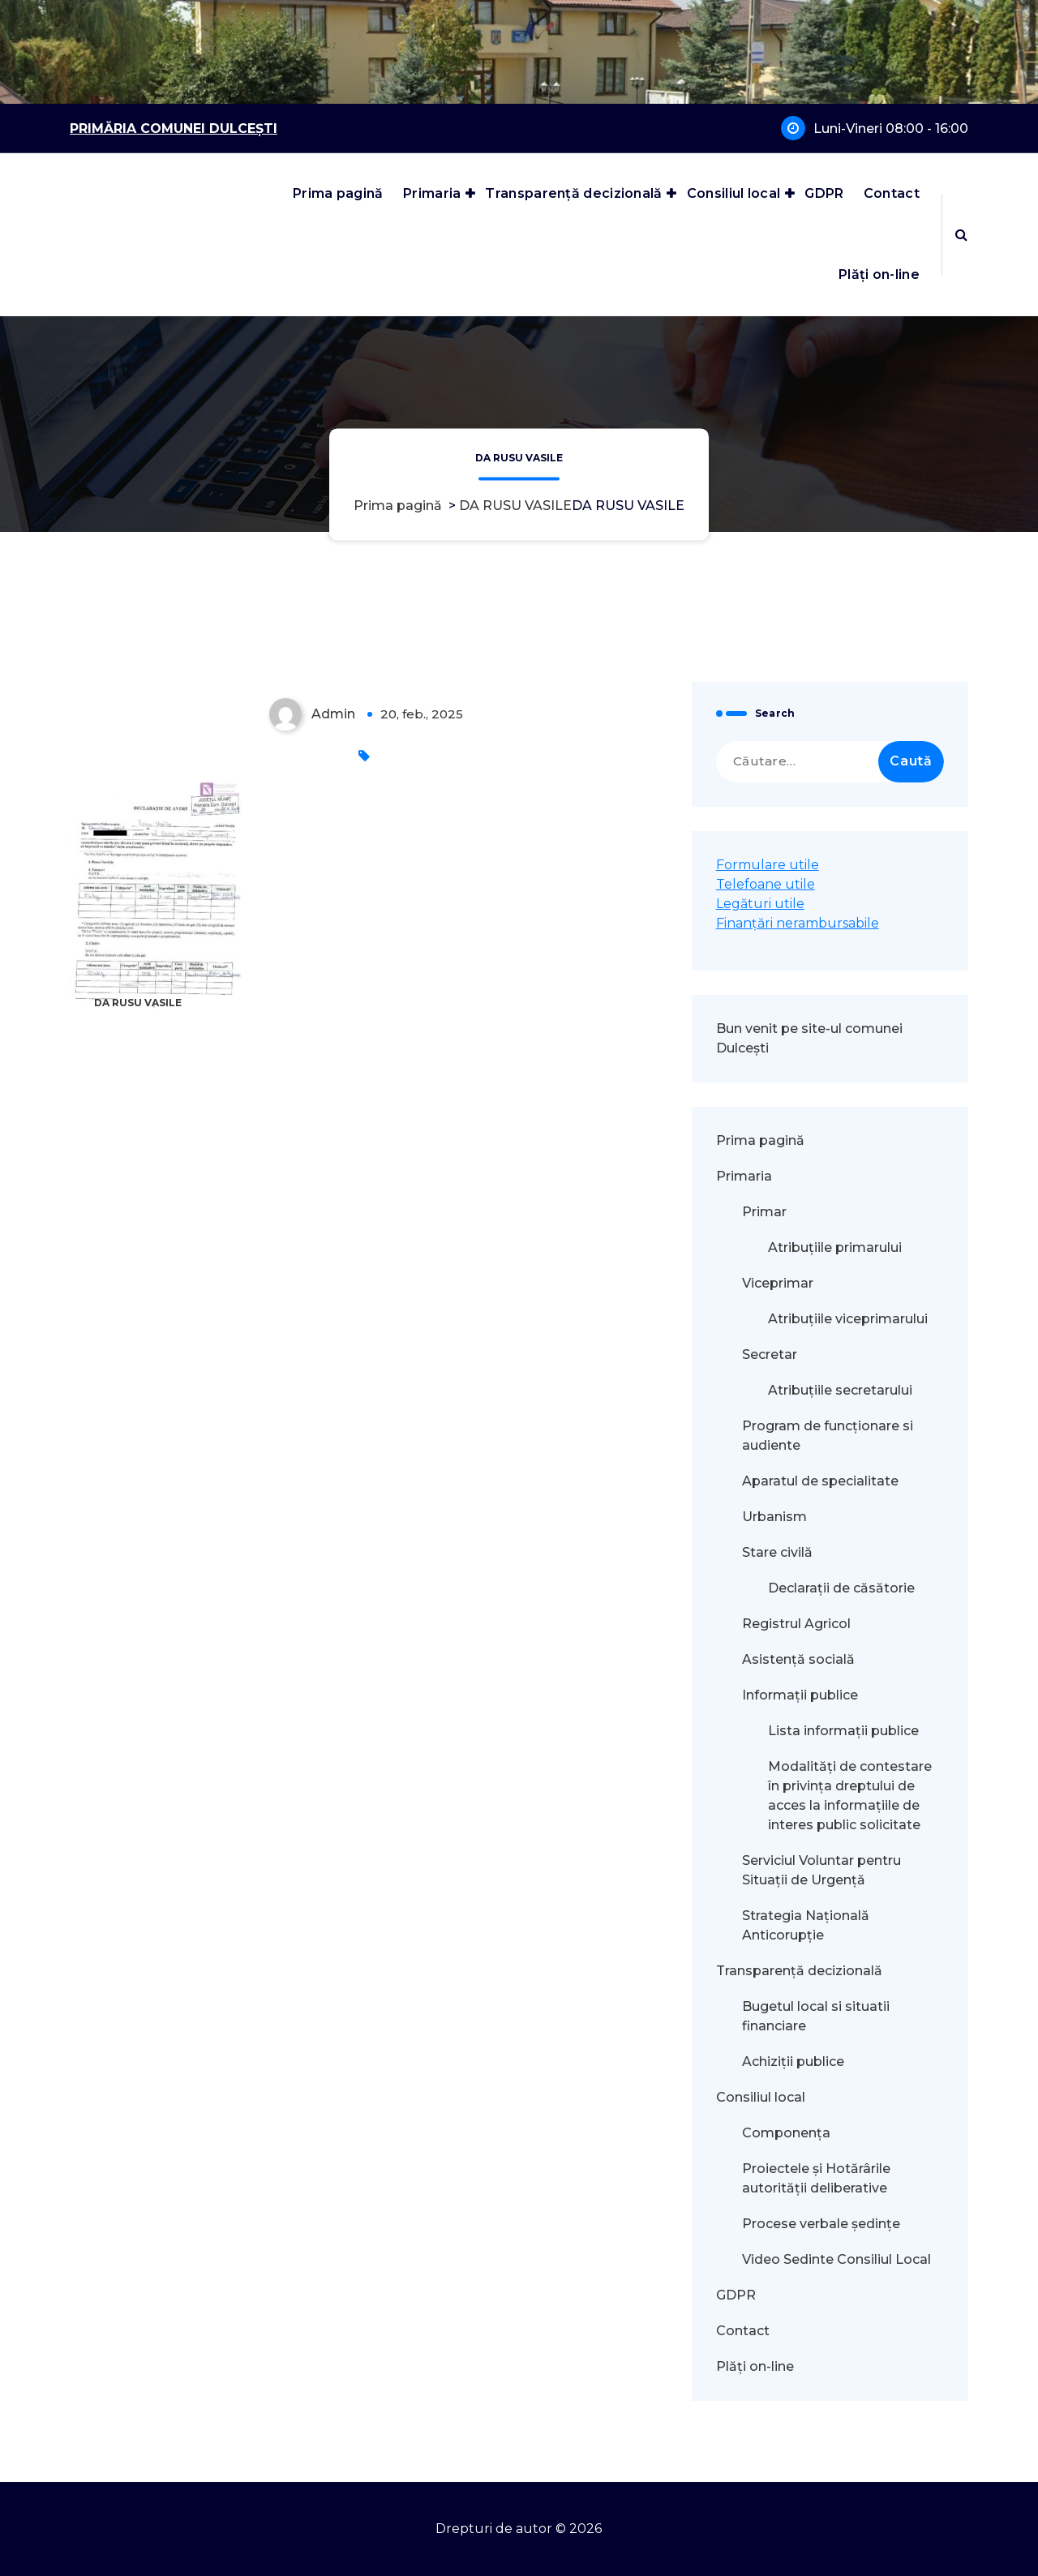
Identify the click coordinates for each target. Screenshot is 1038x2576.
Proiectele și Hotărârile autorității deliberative (816, 2178)
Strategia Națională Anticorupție (805, 1925)
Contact (892, 193)
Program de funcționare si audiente (827, 1435)
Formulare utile (767, 864)
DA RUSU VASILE (515, 506)
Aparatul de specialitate (820, 1481)
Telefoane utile (765, 884)
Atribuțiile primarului (835, 1247)
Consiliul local (734, 193)
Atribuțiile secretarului (840, 1390)
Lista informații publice (843, 1730)
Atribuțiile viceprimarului (848, 1319)
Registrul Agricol (798, 1623)
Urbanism (774, 1516)
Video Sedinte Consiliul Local (836, 2259)
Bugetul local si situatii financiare (816, 2016)
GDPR (823, 193)
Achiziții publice (793, 2061)
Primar (764, 1211)
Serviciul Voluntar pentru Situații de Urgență (821, 1870)
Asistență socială (798, 1659)
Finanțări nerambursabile (797, 923)
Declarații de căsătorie (841, 1588)
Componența (786, 2133)
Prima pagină (338, 193)
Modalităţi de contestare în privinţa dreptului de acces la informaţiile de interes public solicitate (850, 1795)
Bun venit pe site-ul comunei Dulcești (809, 1038)
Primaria (432, 193)
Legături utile (760, 903)
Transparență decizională (573, 193)
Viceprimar (777, 1283)
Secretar (769, 1354)
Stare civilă (777, 1552)
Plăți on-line (879, 274)
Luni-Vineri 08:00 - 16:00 (890, 128)
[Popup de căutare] (961, 234)
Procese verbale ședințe (821, 2223)
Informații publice (800, 1695)
